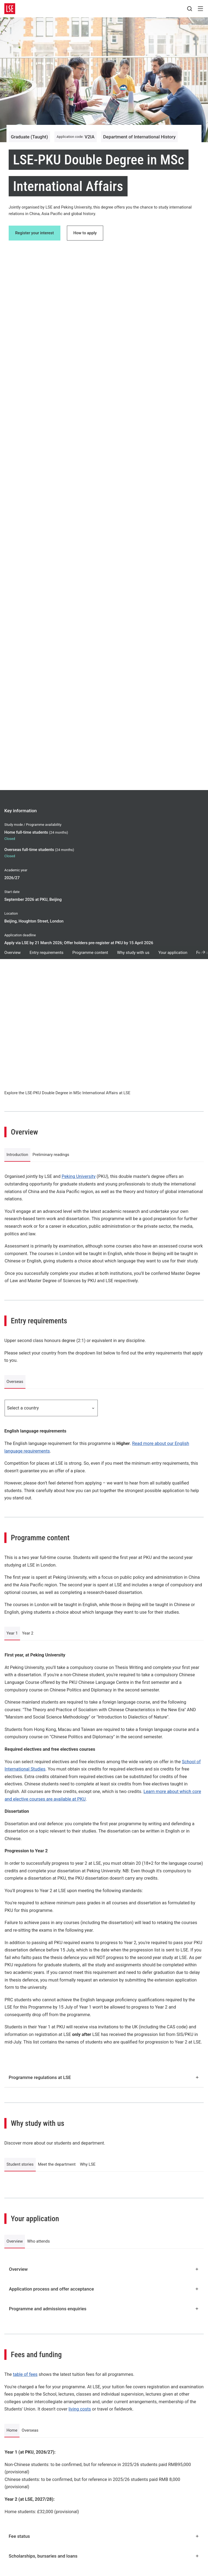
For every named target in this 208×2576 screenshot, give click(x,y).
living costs (80, 2409)
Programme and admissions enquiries (104, 2308)
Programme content (90, 952)
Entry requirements (46, 952)
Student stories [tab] (20, 2164)
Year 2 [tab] (28, 1633)
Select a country (51, 1408)
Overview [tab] (14, 2241)
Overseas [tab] (14, 1381)
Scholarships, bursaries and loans (104, 2556)
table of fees (25, 2374)
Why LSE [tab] (87, 2164)
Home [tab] (11, 2430)
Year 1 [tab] (12, 1633)
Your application (172, 952)
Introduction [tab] (17, 1154)
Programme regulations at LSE (104, 2077)
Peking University (79, 1176)
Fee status (104, 2536)
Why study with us (133, 952)
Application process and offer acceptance (104, 2289)
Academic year (15, 870)
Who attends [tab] (38, 2241)
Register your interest (34, 232)
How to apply (85, 232)
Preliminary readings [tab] (50, 1154)
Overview (12, 952)
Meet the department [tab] (57, 2164)
